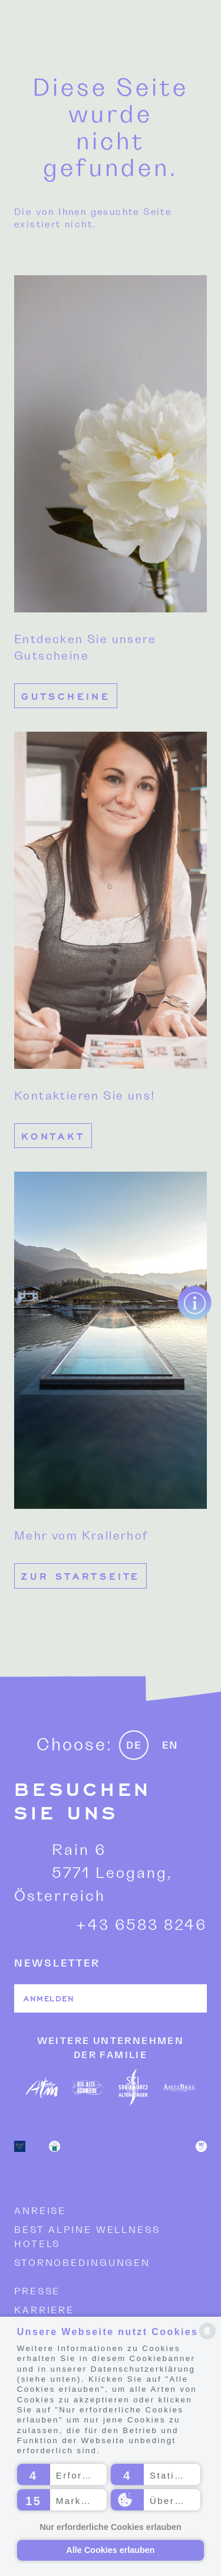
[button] (62, 2474)
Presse (37, 2291)
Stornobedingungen (82, 2263)
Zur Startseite (80, 1576)
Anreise (40, 2211)
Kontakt (53, 1136)
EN (170, 1746)
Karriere (44, 2310)
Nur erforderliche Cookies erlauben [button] (110, 2527)
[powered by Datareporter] (207, 2330)
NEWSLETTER (57, 1964)
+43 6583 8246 (141, 1925)
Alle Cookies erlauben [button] (110, 2550)
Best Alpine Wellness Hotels (87, 2237)
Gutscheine (65, 696)
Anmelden (49, 1998)
